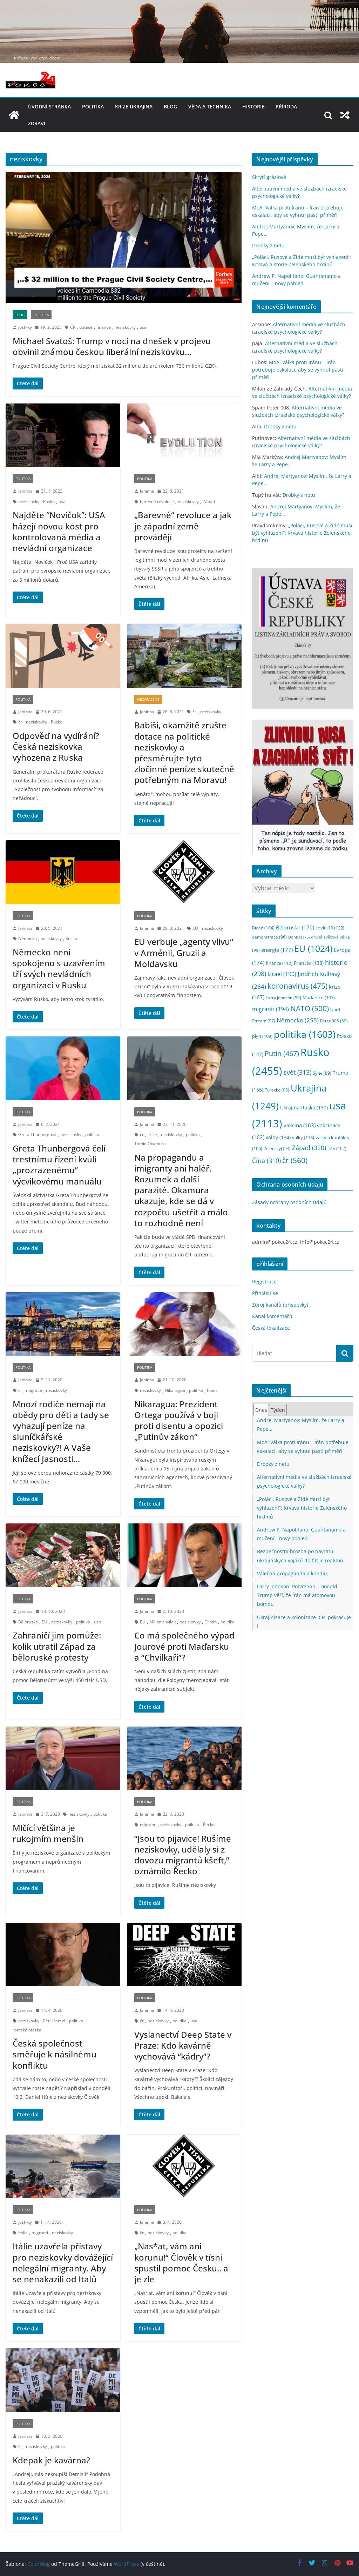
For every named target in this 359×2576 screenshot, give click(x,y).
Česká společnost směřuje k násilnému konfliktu (54, 2054)
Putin (212, 1390)
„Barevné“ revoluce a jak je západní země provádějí (182, 525)
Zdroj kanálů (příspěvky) (280, 1304)
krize (152, 1134)
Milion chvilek (162, 1622)
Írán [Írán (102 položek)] (336, 1149)
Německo (27, 938)
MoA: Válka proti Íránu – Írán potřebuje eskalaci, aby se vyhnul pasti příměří (297, 369)
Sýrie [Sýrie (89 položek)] (322, 1073)
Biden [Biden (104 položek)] (263, 928)
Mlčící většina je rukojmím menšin (48, 1833)
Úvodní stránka (49, 106)
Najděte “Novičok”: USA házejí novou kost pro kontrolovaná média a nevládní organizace (59, 531)
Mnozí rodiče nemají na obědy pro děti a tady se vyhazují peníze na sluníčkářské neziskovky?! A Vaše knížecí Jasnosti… (61, 1431)
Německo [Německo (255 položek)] (298, 1020)
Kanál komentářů (272, 1316)
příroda (286, 106)
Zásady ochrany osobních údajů (289, 1202)
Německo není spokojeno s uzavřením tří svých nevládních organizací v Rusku (59, 968)
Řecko (209, 1825)
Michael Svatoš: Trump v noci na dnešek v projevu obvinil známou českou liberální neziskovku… (112, 346)
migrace (34, 1390)
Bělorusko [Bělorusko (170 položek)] (295, 927)
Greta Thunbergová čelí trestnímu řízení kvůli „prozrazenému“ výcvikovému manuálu (59, 1164)
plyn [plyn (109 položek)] (262, 1036)
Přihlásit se (265, 1293)
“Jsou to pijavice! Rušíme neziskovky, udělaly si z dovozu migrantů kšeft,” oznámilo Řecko (182, 1855)
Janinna (25, 491)
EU (195, 928)
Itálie (23, 2233)
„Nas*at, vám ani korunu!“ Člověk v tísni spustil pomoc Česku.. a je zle (181, 2262)
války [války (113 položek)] (303, 1137)
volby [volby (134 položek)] (278, 1137)
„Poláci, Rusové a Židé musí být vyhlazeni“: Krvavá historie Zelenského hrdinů (302, 532)
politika (93, 106)
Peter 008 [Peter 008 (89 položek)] (334, 1020)
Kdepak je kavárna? (51, 2460)
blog (170, 106)
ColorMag (38, 2564)
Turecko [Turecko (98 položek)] (277, 1090)
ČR (72, 327)
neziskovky (125, 327)
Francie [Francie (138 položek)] (309, 963)
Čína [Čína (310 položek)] (266, 1160)
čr (20, 722)
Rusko (49, 502)
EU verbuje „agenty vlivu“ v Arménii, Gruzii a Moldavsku (183, 952)
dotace (86, 327)
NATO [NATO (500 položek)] (309, 1008)
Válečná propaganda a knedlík (292, 1573)
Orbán (210, 1622)
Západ (209, 502)
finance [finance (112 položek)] (279, 963)
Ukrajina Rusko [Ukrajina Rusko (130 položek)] (304, 1107)
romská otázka (27, 2030)
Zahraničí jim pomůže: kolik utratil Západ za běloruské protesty (57, 1646)
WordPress (126, 2564)
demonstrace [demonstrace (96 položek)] (269, 937)
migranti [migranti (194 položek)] (270, 1009)
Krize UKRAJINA (134, 106)
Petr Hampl (54, 2021)
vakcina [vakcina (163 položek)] (300, 1125)
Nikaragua (175, 1390)
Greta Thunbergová (37, 1134)
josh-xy (25, 327)
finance (103, 327)
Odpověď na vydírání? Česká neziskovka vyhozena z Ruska (56, 746)
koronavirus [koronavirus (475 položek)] (297, 986)
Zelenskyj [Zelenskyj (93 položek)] (277, 1148)
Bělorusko (28, 1622)
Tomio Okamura (150, 1144)
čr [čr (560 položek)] (294, 1160)
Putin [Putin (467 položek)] (282, 1053)
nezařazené (148, 699)
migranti (148, 1825)
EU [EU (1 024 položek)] (313, 948)
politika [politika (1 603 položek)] (305, 1034)
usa (143, 327)
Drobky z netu (268, 245)
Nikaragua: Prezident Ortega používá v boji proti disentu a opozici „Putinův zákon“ (178, 1420)
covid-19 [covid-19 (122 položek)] (330, 928)
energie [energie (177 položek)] (277, 949)
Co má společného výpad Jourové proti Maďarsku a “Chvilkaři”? (184, 1646)
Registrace (264, 1281)
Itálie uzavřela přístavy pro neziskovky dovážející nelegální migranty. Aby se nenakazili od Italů (63, 2262)
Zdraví (36, 123)
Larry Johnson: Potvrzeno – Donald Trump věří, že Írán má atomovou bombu (297, 1595)
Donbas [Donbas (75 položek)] (299, 937)
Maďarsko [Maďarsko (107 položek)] (319, 998)
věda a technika (209, 106)
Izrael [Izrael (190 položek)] (281, 974)
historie (253, 106)
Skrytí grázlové (269, 177)
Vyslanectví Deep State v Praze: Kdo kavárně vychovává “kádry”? (182, 2045)
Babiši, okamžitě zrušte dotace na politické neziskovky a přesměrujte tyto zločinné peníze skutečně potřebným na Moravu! (184, 752)
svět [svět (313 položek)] (297, 1072)
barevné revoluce (157, 502)
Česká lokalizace (271, 1327)
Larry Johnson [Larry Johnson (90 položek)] (283, 997)
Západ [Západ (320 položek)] (309, 1147)
